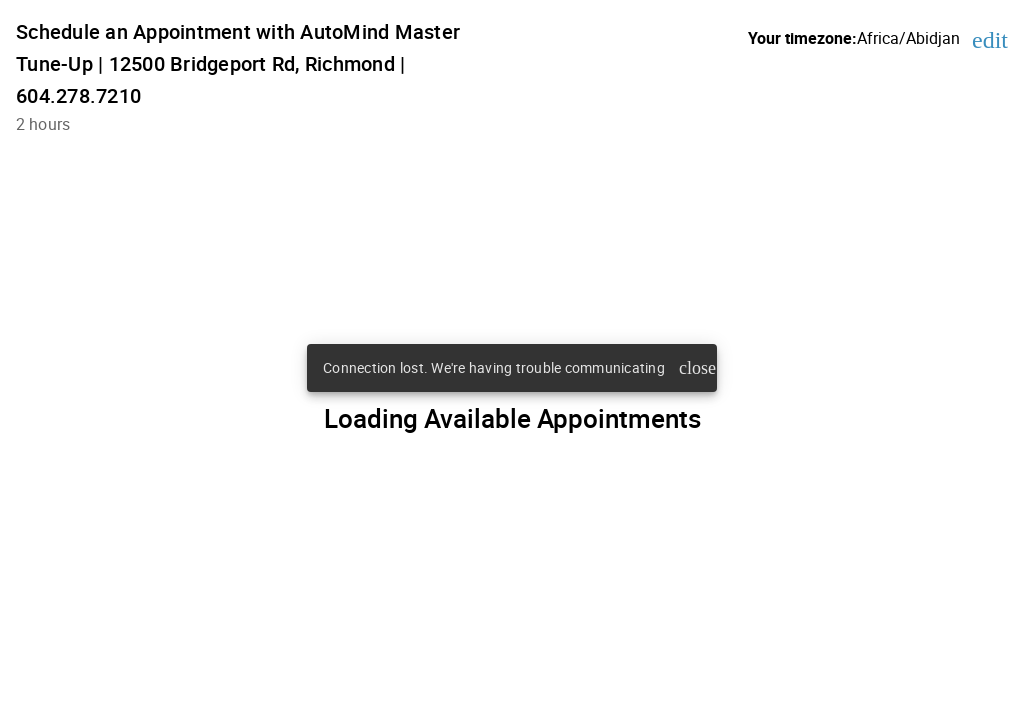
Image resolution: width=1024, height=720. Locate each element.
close (694, 368)
